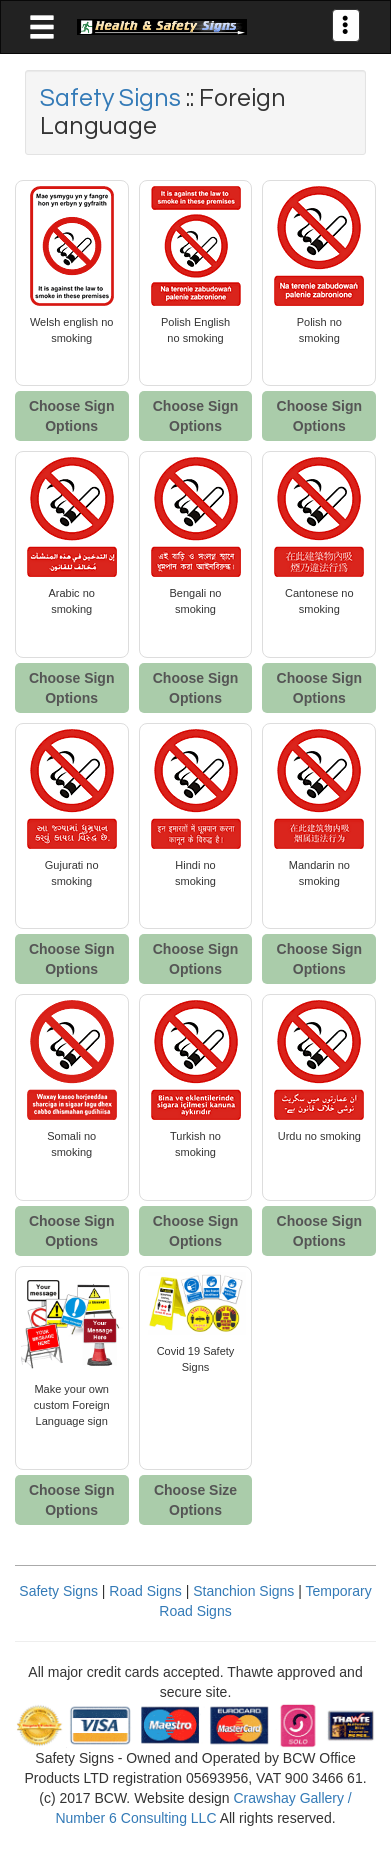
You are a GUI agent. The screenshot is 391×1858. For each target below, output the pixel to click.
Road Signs (145, 1591)
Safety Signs (113, 98)
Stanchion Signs (243, 1591)
